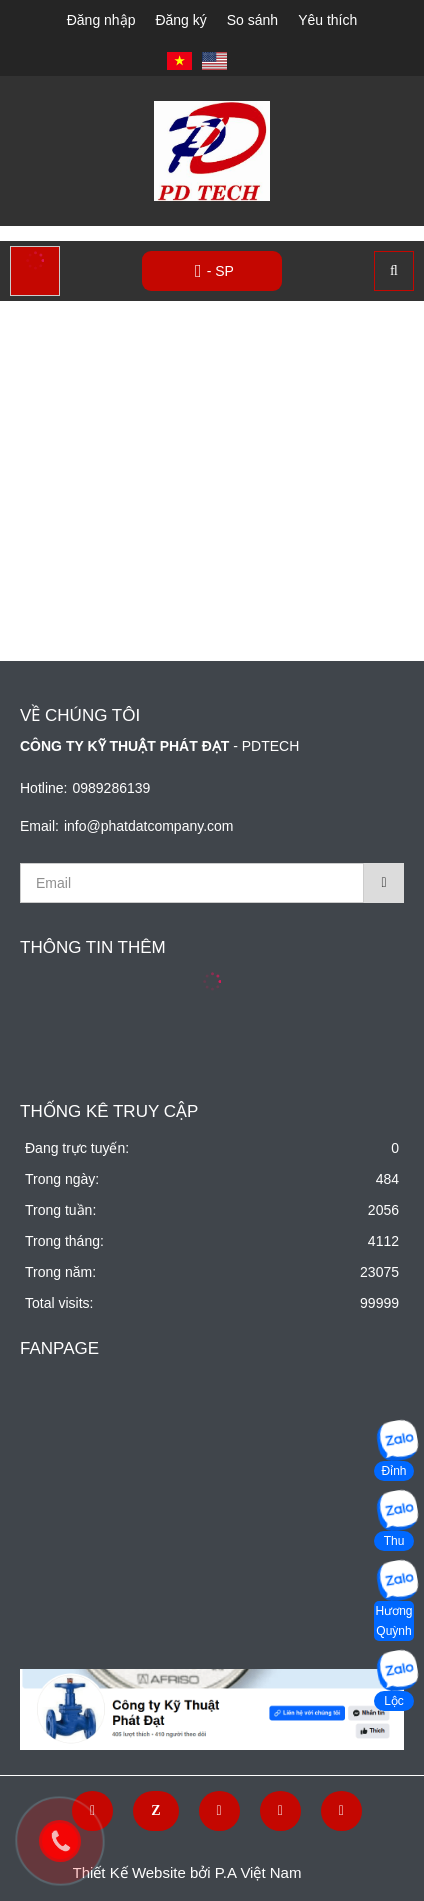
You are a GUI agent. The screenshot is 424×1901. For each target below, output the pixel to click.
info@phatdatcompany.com (149, 826)
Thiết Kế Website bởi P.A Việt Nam (187, 1872)
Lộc (394, 1701)
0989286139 (111, 788)
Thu (394, 1541)
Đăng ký (180, 20)
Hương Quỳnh (393, 1621)
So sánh (252, 20)
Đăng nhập (101, 20)
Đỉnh (393, 1471)
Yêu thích (327, 20)
